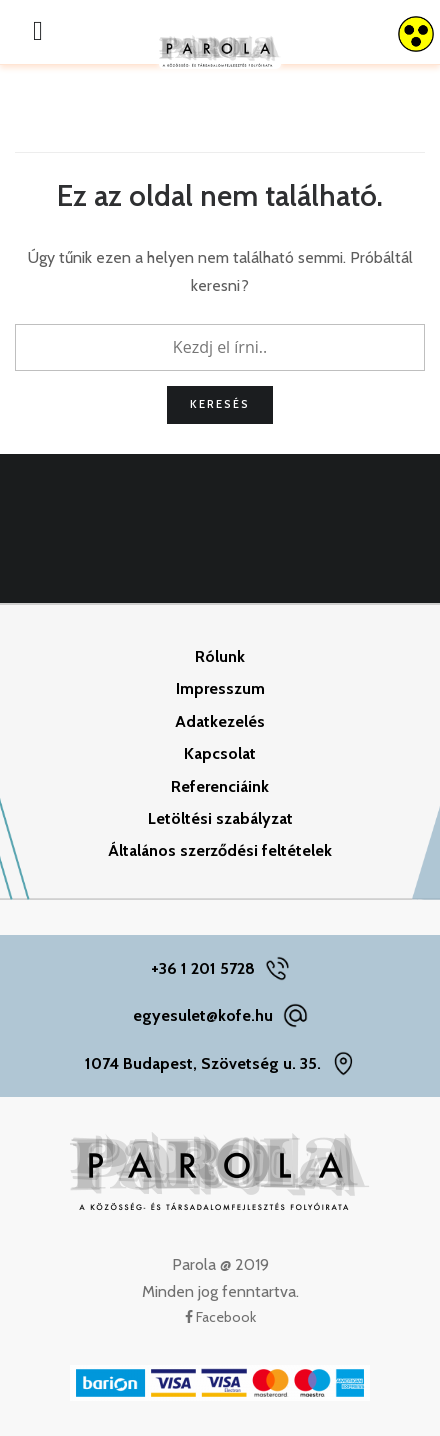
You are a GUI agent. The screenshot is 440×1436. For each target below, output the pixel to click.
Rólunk (220, 656)
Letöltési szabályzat (220, 818)
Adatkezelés (220, 721)
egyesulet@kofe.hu (203, 1015)
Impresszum (220, 688)
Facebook (220, 1317)
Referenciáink (220, 786)
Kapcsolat (220, 753)
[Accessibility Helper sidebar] (416, 34)
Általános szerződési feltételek (220, 850)
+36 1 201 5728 (203, 968)
